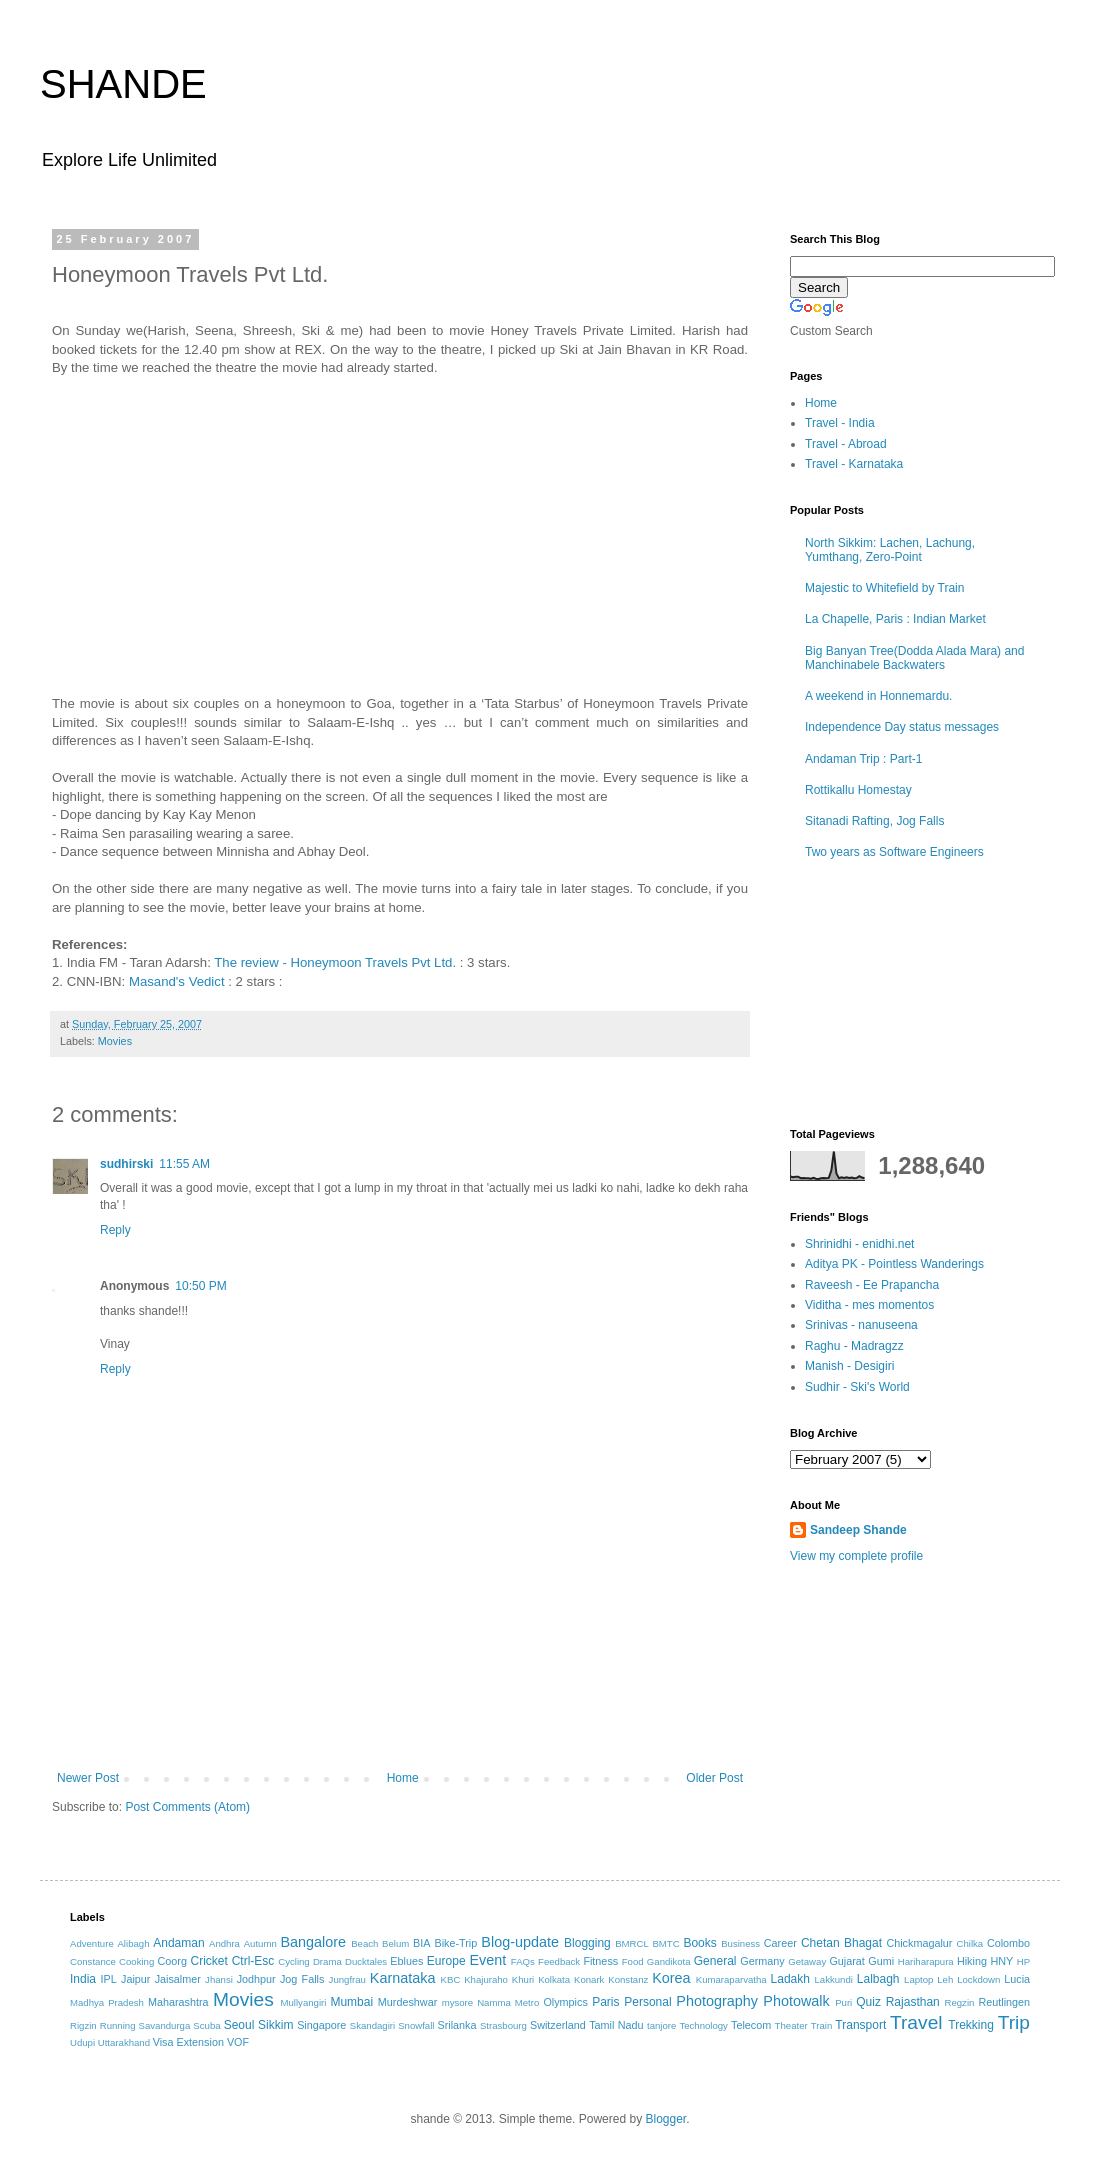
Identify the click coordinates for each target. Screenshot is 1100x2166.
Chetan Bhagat (841, 1943)
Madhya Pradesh (107, 2002)
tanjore (661, 2025)
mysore (457, 2002)
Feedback (559, 1961)
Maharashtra (178, 2002)
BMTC (665, 1943)
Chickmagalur (919, 1943)
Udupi (82, 2042)
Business (740, 1943)
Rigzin (83, 2025)
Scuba (206, 2025)
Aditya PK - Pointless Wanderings (894, 1264)
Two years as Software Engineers (894, 852)
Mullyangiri (304, 2002)
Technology (703, 2025)
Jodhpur (256, 1979)
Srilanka (457, 2025)
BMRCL (632, 1943)
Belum (395, 1943)
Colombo (1008, 1943)
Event (487, 1960)
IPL (109, 1979)
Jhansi (219, 1979)
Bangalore (313, 1942)
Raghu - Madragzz (854, 1346)
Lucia (1017, 1979)
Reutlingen (1004, 2002)
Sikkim (275, 2025)
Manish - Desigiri (849, 1366)
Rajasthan (913, 2002)
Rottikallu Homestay (858, 790)
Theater (791, 2025)
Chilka (969, 1943)
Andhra (224, 1943)
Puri (843, 2002)
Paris (605, 2002)
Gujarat (846, 1961)
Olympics (565, 2002)
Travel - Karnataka (854, 464)
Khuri (523, 1979)
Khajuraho (486, 1979)
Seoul (239, 2025)
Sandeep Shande (858, 1530)
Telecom (751, 2025)
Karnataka (403, 1978)
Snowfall (416, 2025)
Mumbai (351, 2002)
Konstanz (628, 1979)
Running (118, 2025)
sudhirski (126, 1164)
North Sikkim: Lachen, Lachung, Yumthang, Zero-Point (890, 550)
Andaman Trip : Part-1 (863, 759)
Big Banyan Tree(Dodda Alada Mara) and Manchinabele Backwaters (914, 658)
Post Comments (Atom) (187, 1807)
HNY (1001, 1961)
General (715, 1961)
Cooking (136, 1961)
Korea (671, 1978)
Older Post (714, 1778)
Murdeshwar (407, 2002)
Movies (115, 1041)
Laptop (918, 1979)
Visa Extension (188, 2042)
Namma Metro (508, 2002)
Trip (1014, 2022)
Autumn (260, 1943)
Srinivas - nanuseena (861, 1325)
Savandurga (165, 2025)
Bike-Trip (455, 1943)
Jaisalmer (178, 1979)
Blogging (587, 1943)
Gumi (881, 1961)
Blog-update (520, 1942)
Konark (589, 1979)
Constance (93, 1961)
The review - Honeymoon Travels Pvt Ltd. (335, 962)
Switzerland (558, 2025)
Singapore (321, 2025)
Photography (717, 2001)
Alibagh (133, 1943)
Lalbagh (878, 1979)
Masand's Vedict (177, 981)
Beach (364, 1943)
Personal (647, 2002)
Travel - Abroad (846, 444)
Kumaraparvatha (731, 1979)
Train (822, 2025)
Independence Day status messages (902, 727)
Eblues (406, 1961)
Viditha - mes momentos (869, 1305)
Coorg (172, 1961)
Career (780, 1943)
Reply (115, 1230)
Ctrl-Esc (253, 1961)
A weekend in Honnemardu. (878, 696)
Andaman (178, 1943)
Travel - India (840, 423)
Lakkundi (834, 1979)
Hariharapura (926, 1961)
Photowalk (796, 2001)
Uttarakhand (124, 2042)
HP (1023, 1961)
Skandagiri (372, 2025)
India (83, 1979)
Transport (860, 2025)
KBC (451, 1979)
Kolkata (554, 1979)
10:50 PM (200, 1286)
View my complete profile (856, 1556)
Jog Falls (302, 1979)
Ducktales (366, 1961)
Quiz (868, 2002)
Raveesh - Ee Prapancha (872, 1285)
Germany (762, 1961)
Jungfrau (347, 1979)
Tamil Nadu (616, 2025)
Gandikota (669, 1961)
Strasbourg (503, 2025)
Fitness (600, 1961)
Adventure (92, 1943)
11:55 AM (184, 1164)
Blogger (665, 2119)
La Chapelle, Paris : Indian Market (895, 619)
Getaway (807, 1961)
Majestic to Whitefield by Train (884, 588)
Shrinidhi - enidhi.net (859, 1244)
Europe (446, 1961)
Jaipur (135, 1979)
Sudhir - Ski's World (857, 1387)
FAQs (523, 1961)
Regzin (959, 2002)
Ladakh (790, 1979)
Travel (916, 2022)
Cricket (208, 1961)
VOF (238, 2042)
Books (699, 1943)
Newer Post (88, 1778)
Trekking (971, 2025)
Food (633, 1961)
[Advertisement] (400, 1716)
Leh (945, 1979)
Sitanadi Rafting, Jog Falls (874, 821)
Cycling (293, 1961)
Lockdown (978, 1979)
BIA (421, 1943)
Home (403, 1778)
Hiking (972, 1961)
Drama (327, 1961)
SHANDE (123, 84)
